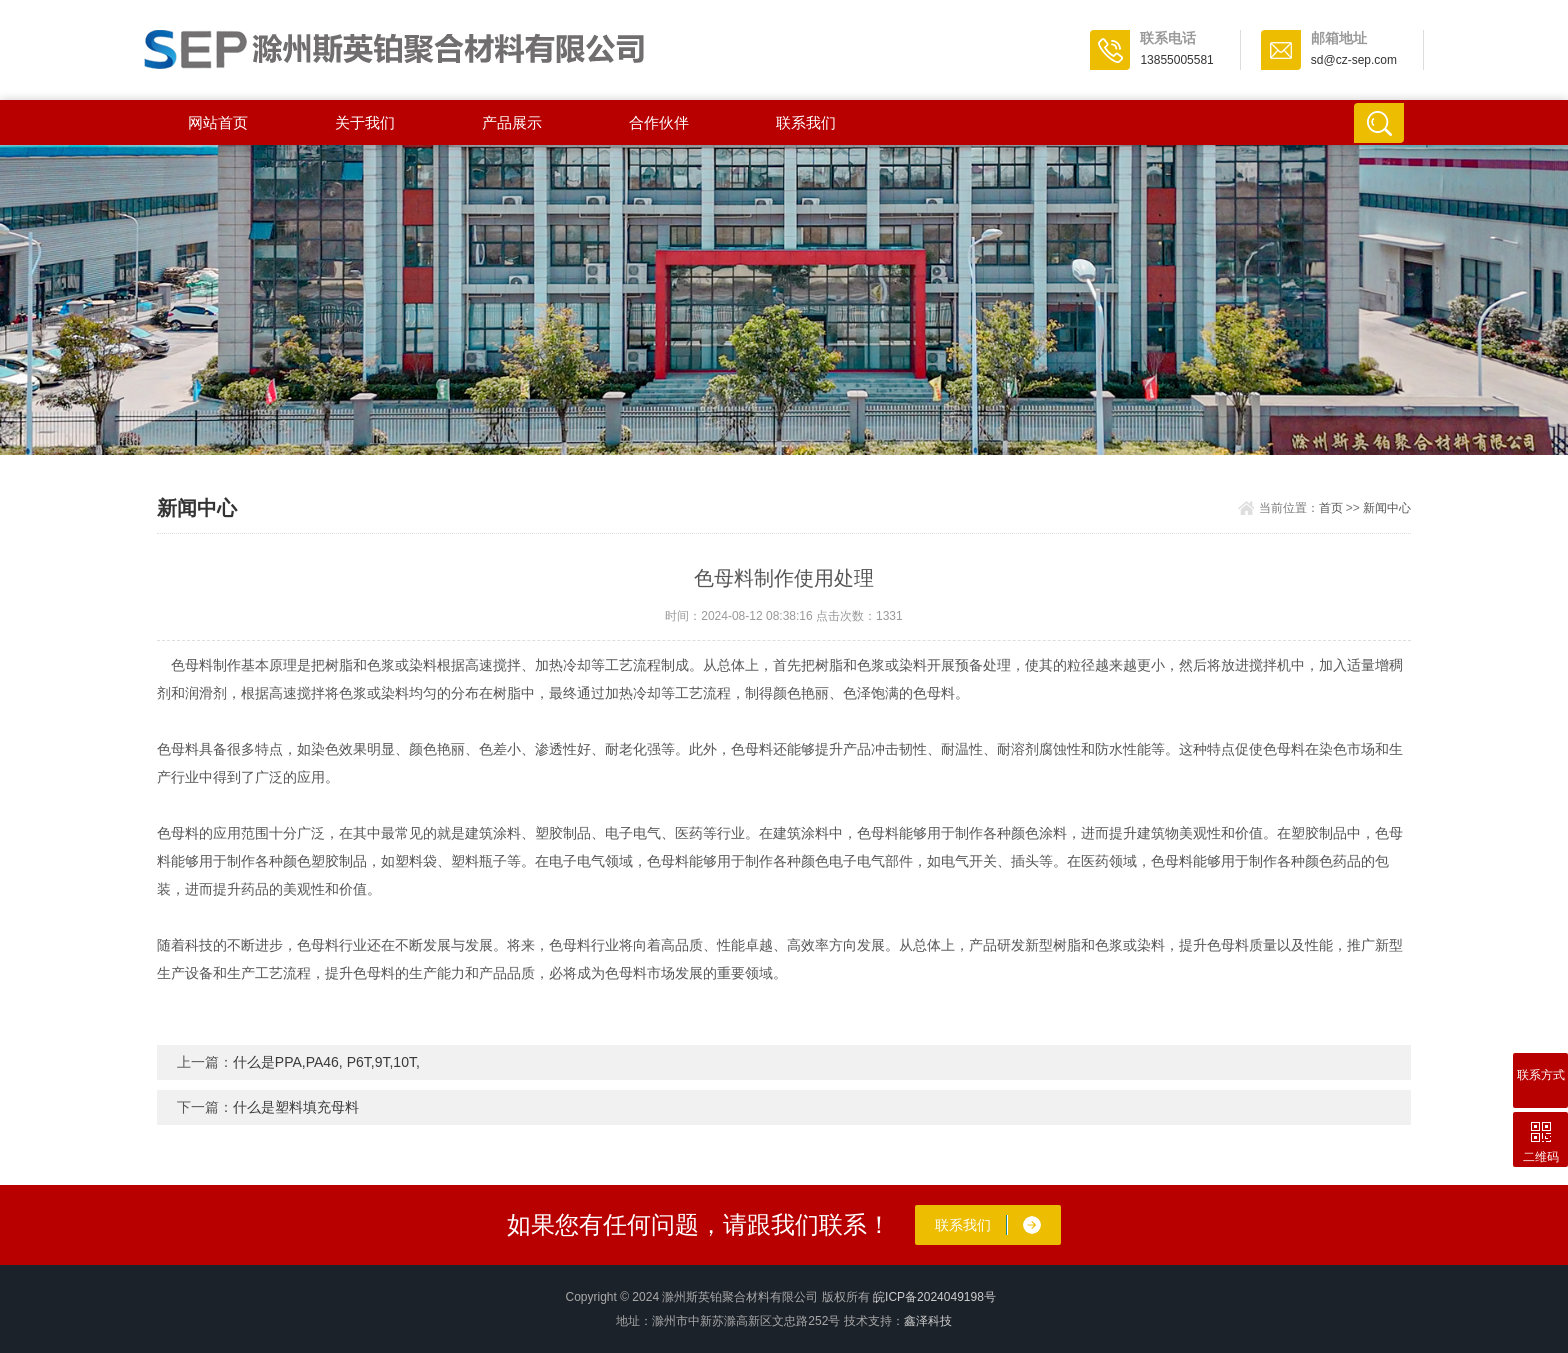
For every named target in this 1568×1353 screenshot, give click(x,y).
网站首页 (218, 122)
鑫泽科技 (928, 1321)
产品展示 (512, 122)
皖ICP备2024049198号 (934, 1297)
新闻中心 (1387, 508)
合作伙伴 (659, 122)
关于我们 (365, 122)
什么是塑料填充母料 (296, 1107)
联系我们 (806, 122)
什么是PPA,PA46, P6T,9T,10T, (326, 1062)
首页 (1331, 508)
